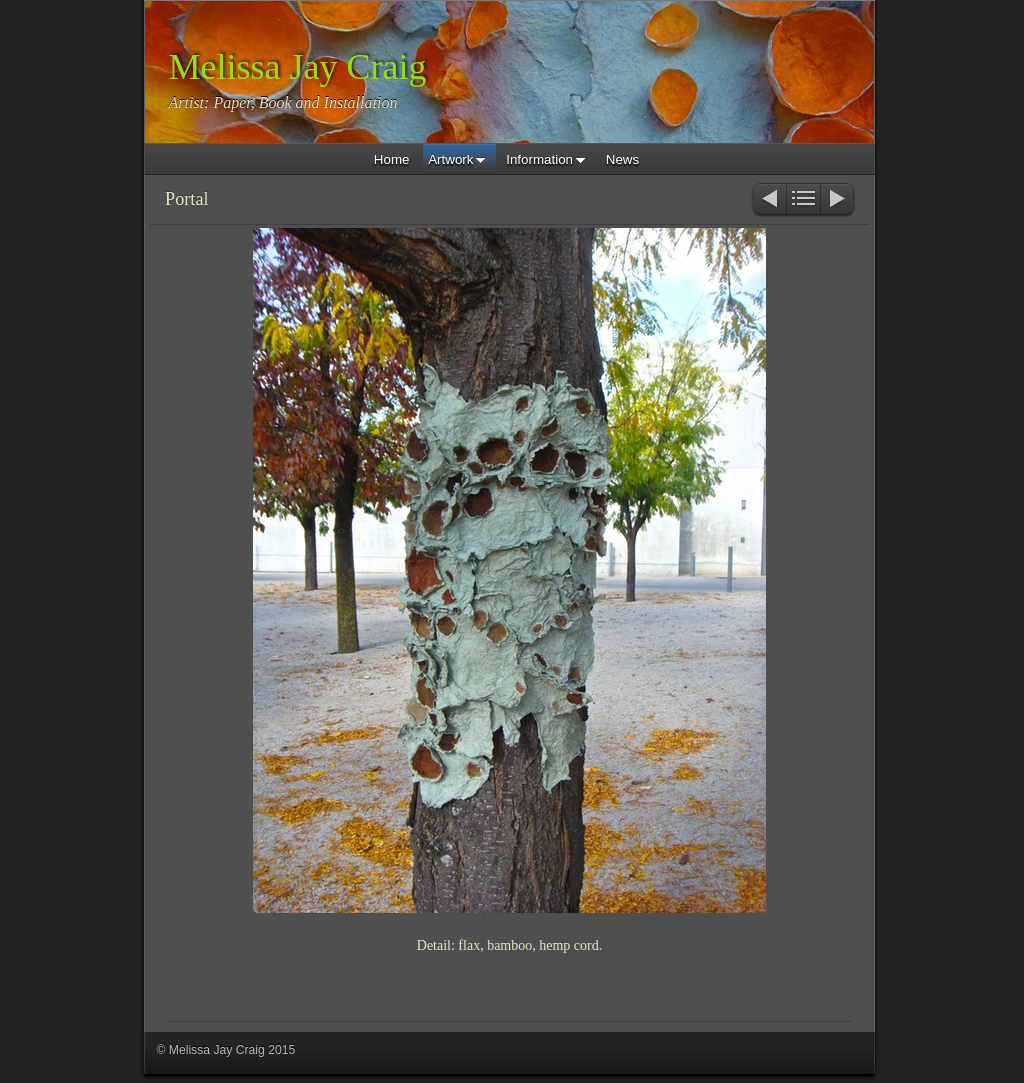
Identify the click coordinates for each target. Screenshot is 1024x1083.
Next (838, 200)
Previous (768, 200)
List (803, 200)
